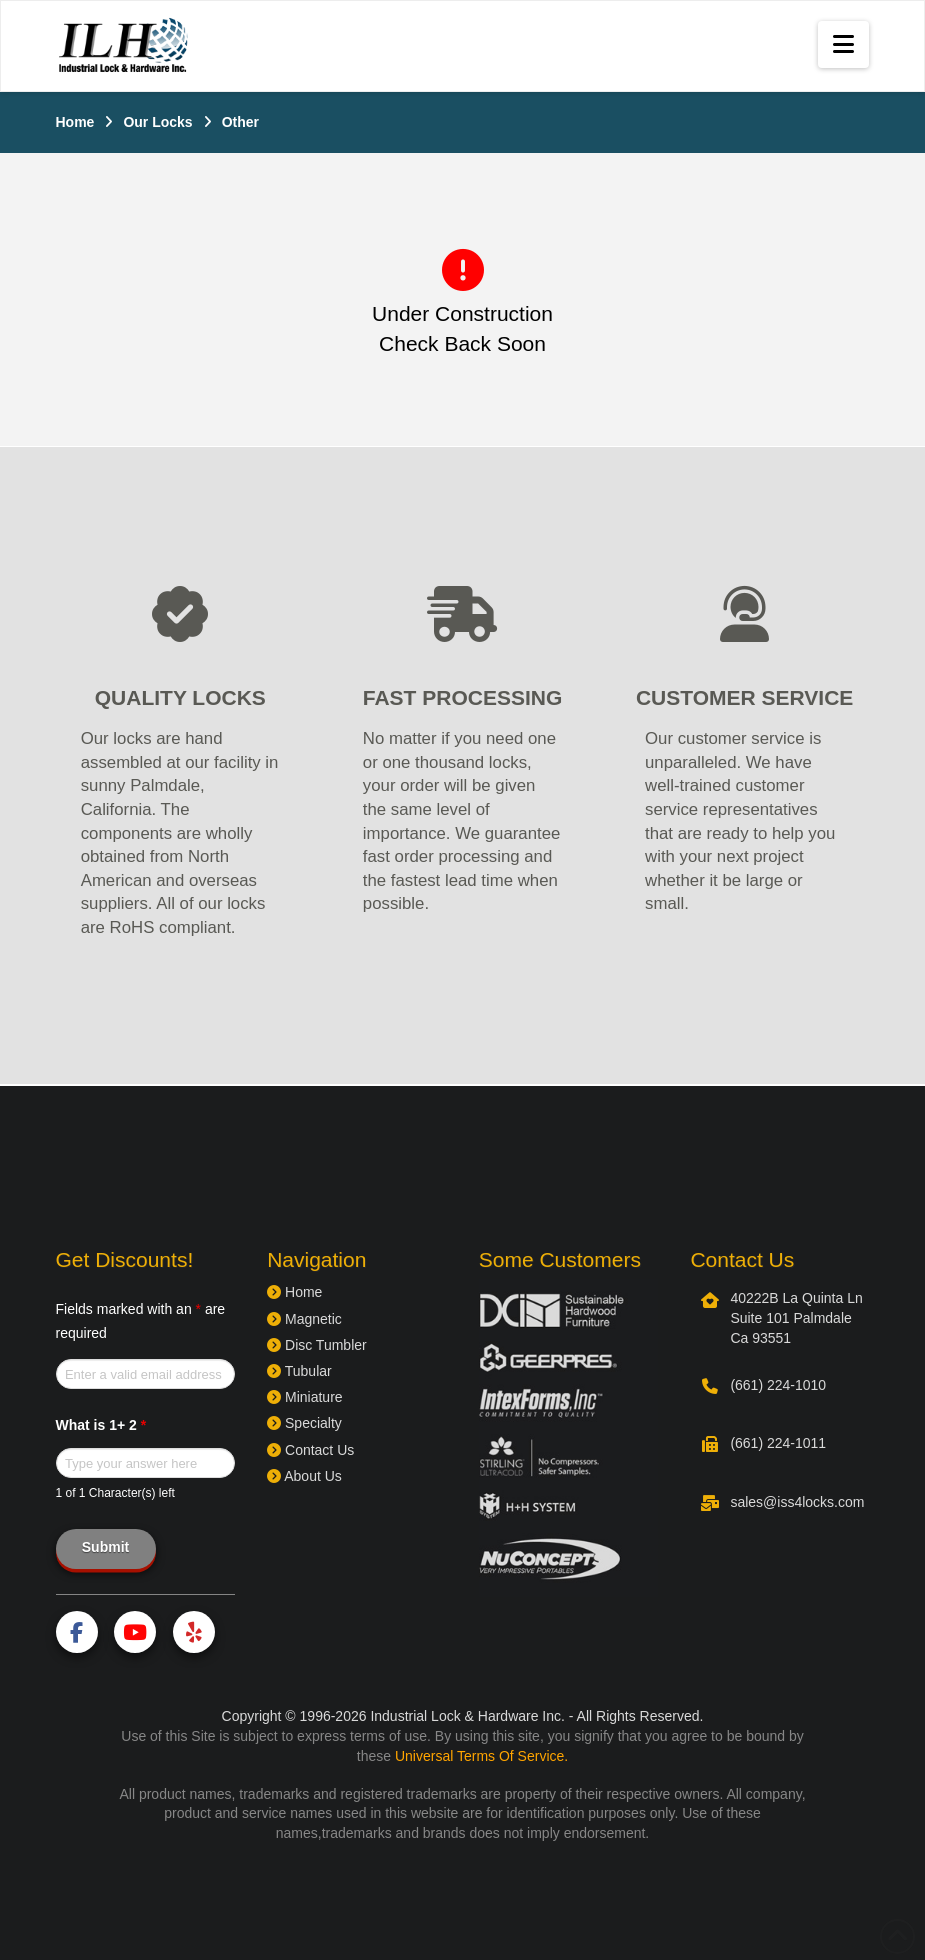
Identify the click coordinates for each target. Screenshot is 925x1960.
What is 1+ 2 (101, 1425)
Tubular (299, 1371)
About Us (304, 1476)
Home (294, 1292)
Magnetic (304, 1319)
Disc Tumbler (317, 1345)
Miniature (304, 1397)
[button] (843, 44)
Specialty (304, 1423)
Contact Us (310, 1450)
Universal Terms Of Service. (481, 1756)
